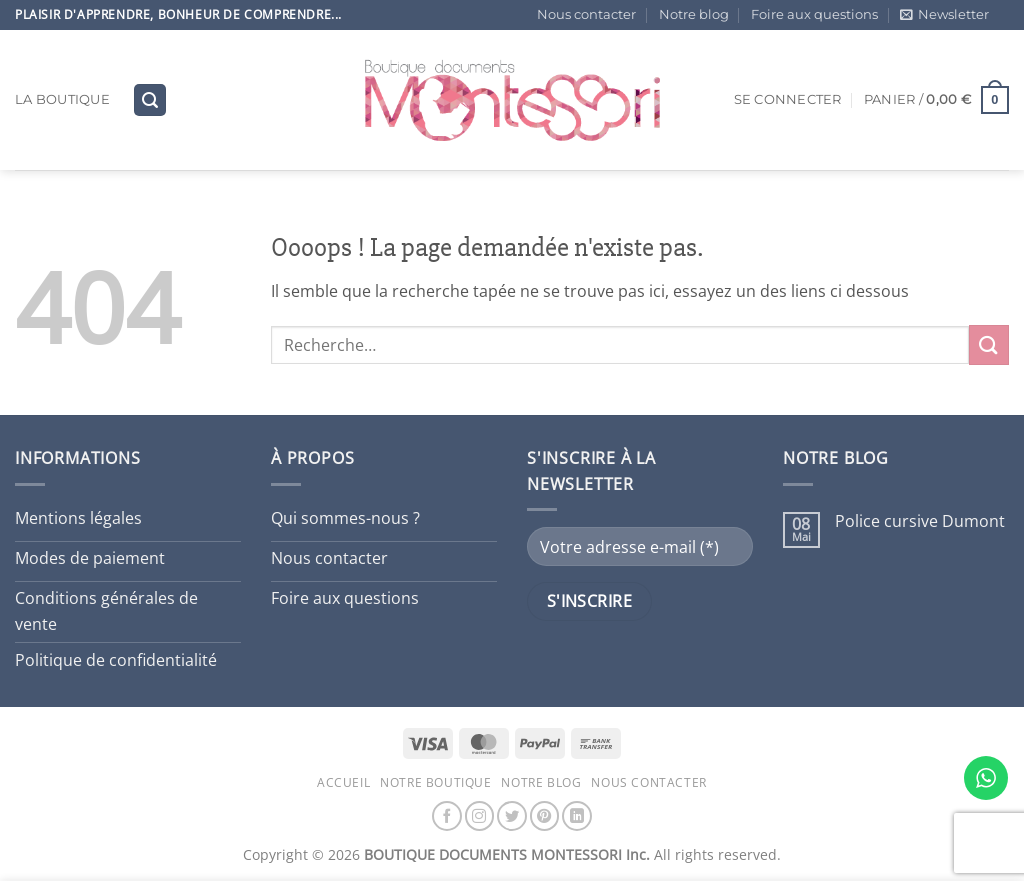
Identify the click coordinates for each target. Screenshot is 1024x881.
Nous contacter (586, 14)
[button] (944, 15)
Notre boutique (436, 782)
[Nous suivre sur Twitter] (512, 816)
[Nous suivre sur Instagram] (480, 816)
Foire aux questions (814, 14)
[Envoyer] (989, 344)
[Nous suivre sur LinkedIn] (577, 816)
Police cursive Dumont (920, 521)
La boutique (62, 99)
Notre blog (694, 14)
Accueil (343, 782)
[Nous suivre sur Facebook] (447, 816)
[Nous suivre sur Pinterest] (545, 816)
